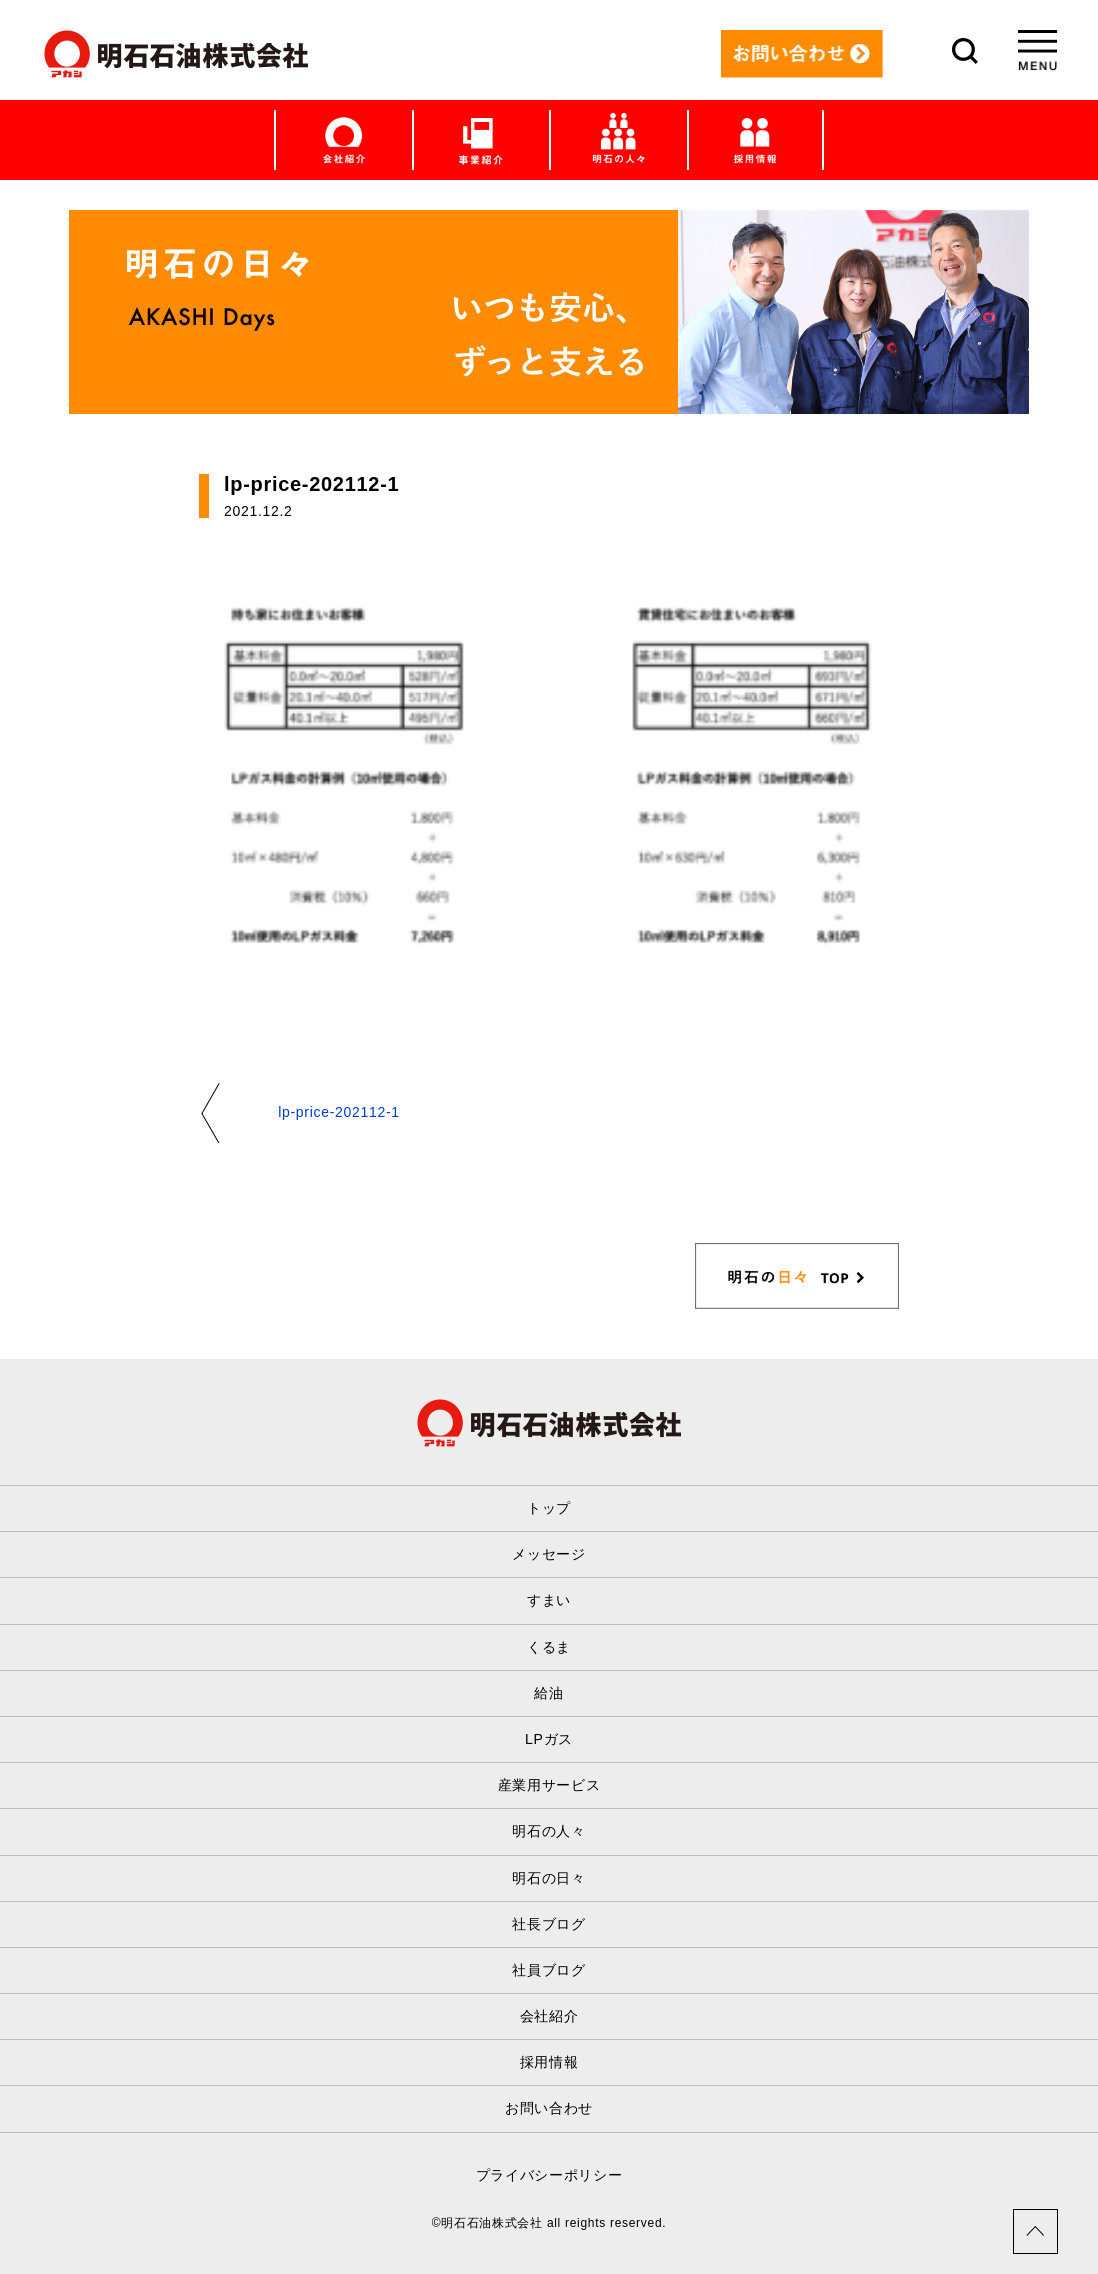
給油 (548, 1693)
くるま (549, 1647)
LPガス (549, 1739)
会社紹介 (549, 2016)
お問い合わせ (549, 2108)
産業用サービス (549, 1785)
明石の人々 (549, 1831)
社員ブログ (549, 1970)
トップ (549, 1508)
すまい (549, 1600)
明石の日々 (549, 1878)
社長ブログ (549, 1924)
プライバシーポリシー (549, 2175)
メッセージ (549, 1554)
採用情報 (549, 2062)
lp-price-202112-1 (339, 1112)
